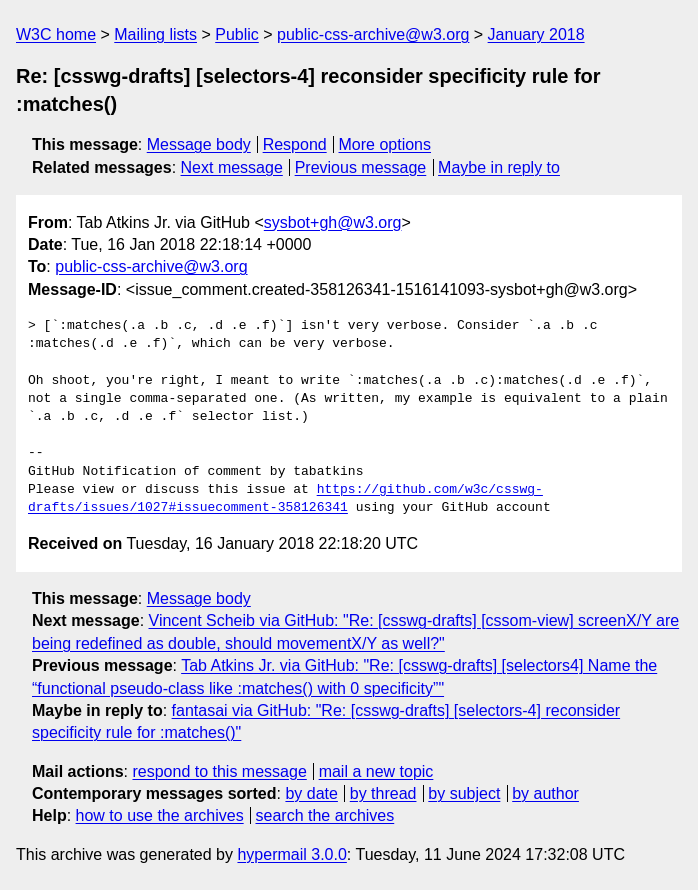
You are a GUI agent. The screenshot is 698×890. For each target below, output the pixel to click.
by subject (464, 793)
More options (385, 144)
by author (545, 793)
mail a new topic (376, 771)
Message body (199, 144)
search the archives (325, 815)
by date (311, 793)
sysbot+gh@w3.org (333, 222)
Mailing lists (155, 34)
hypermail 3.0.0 (291, 854)
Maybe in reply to (499, 167)
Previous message (361, 167)
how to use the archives (160, 815)
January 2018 (536, 34)
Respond (295, 144)
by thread (383, 793)
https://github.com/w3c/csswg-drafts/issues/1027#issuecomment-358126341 (285, 499)
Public (237, 34)
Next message (232, 167)
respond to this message (219, 771)
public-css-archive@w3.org (373, 34)
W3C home (56, 34)
